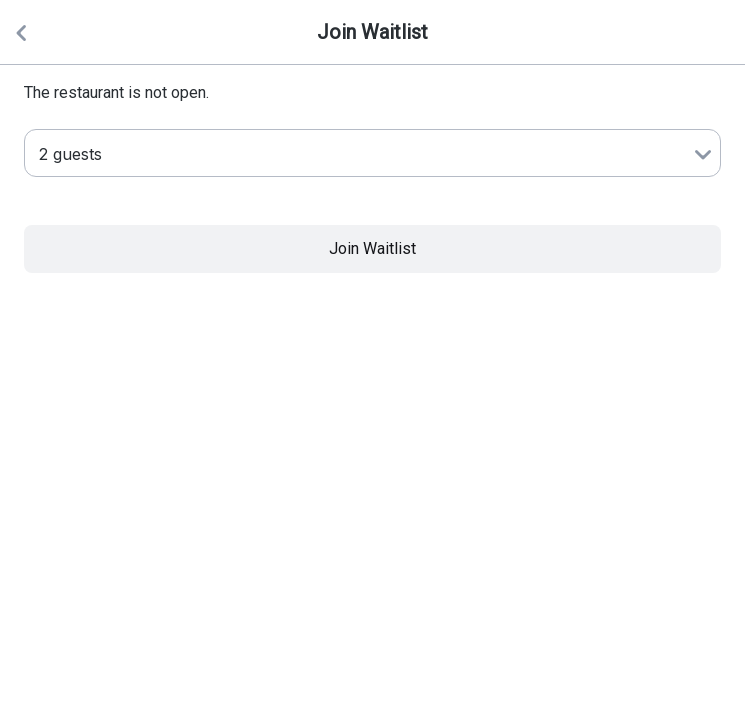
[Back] (20, 32)
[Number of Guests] (372, 153)
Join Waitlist (372, 248)
